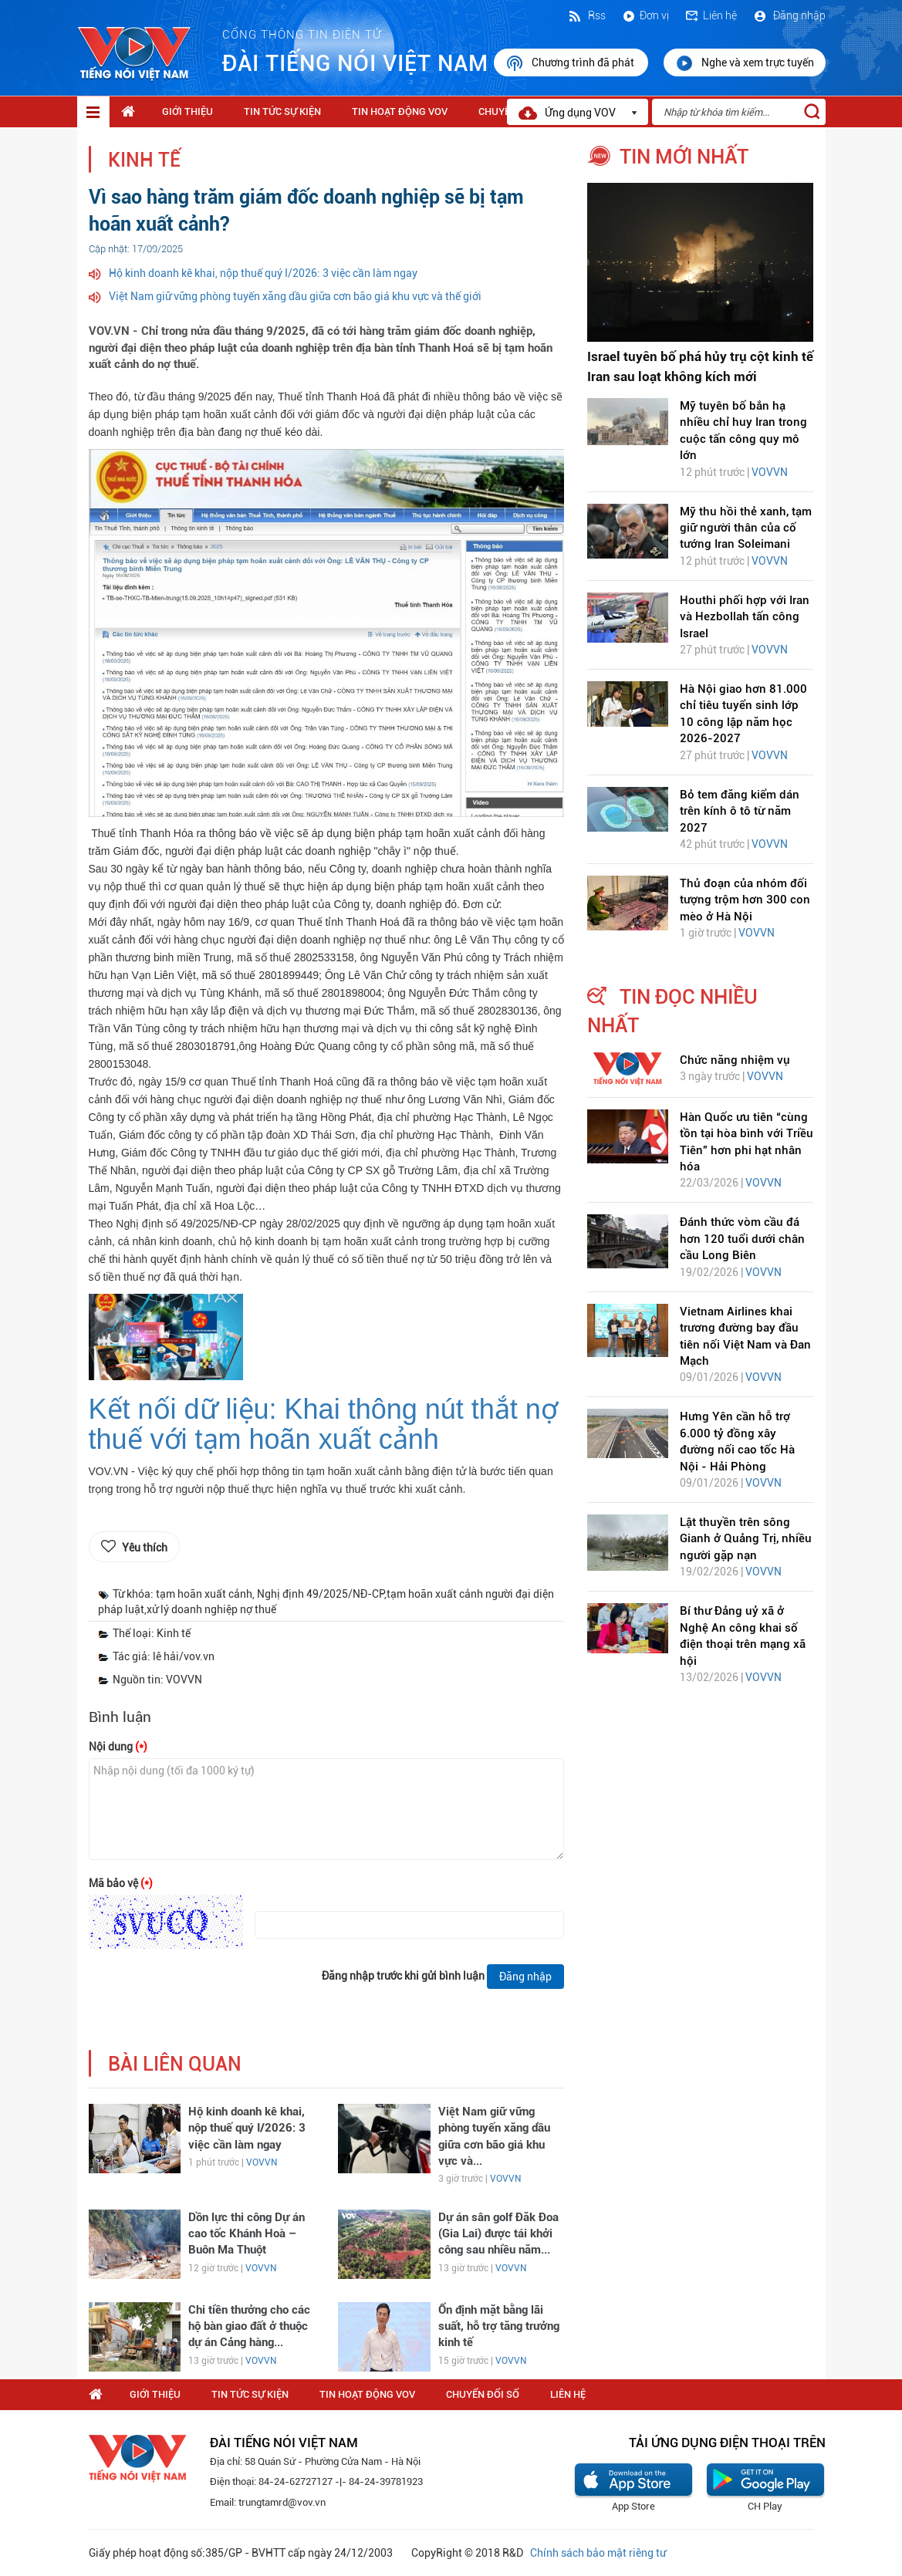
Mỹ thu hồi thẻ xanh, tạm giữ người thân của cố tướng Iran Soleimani (746, 528)
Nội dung (118, 1746)
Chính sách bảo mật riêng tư (598, 2553)
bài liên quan (175, 2064)
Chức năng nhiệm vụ (735, 1060)
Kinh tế (144, 160)
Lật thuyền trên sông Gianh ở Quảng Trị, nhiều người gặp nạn (746, 1538)
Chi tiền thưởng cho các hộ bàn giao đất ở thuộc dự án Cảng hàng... (249, 2326)
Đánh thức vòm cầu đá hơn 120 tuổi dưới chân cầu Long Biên (742, 1238)
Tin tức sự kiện (282, 111)
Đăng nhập (789, 15)
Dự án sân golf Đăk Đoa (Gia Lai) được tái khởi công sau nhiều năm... (498, 2233)
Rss (586, 15)
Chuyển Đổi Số (482, 2394)
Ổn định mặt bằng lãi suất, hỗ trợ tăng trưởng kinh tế (498, 2326)
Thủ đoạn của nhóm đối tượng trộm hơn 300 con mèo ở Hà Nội (745, 899)
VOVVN (261, 2162)
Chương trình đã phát (571, 63)
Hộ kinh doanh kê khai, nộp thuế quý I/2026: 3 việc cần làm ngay (263, 273)
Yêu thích (144, 1547)
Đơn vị (645, 15)
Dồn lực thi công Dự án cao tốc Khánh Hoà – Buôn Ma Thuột (246, 2233)
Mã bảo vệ (121, 1883)
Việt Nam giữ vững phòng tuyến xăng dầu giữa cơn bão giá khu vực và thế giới (295, 296)
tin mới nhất (684, 156)
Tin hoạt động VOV (400, 111)
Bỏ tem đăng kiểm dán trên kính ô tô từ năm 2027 (739, 811)
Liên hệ (710, 15)
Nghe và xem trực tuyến (744, 63)
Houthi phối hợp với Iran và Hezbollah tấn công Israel (744, 616)
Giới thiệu (187, 111)
